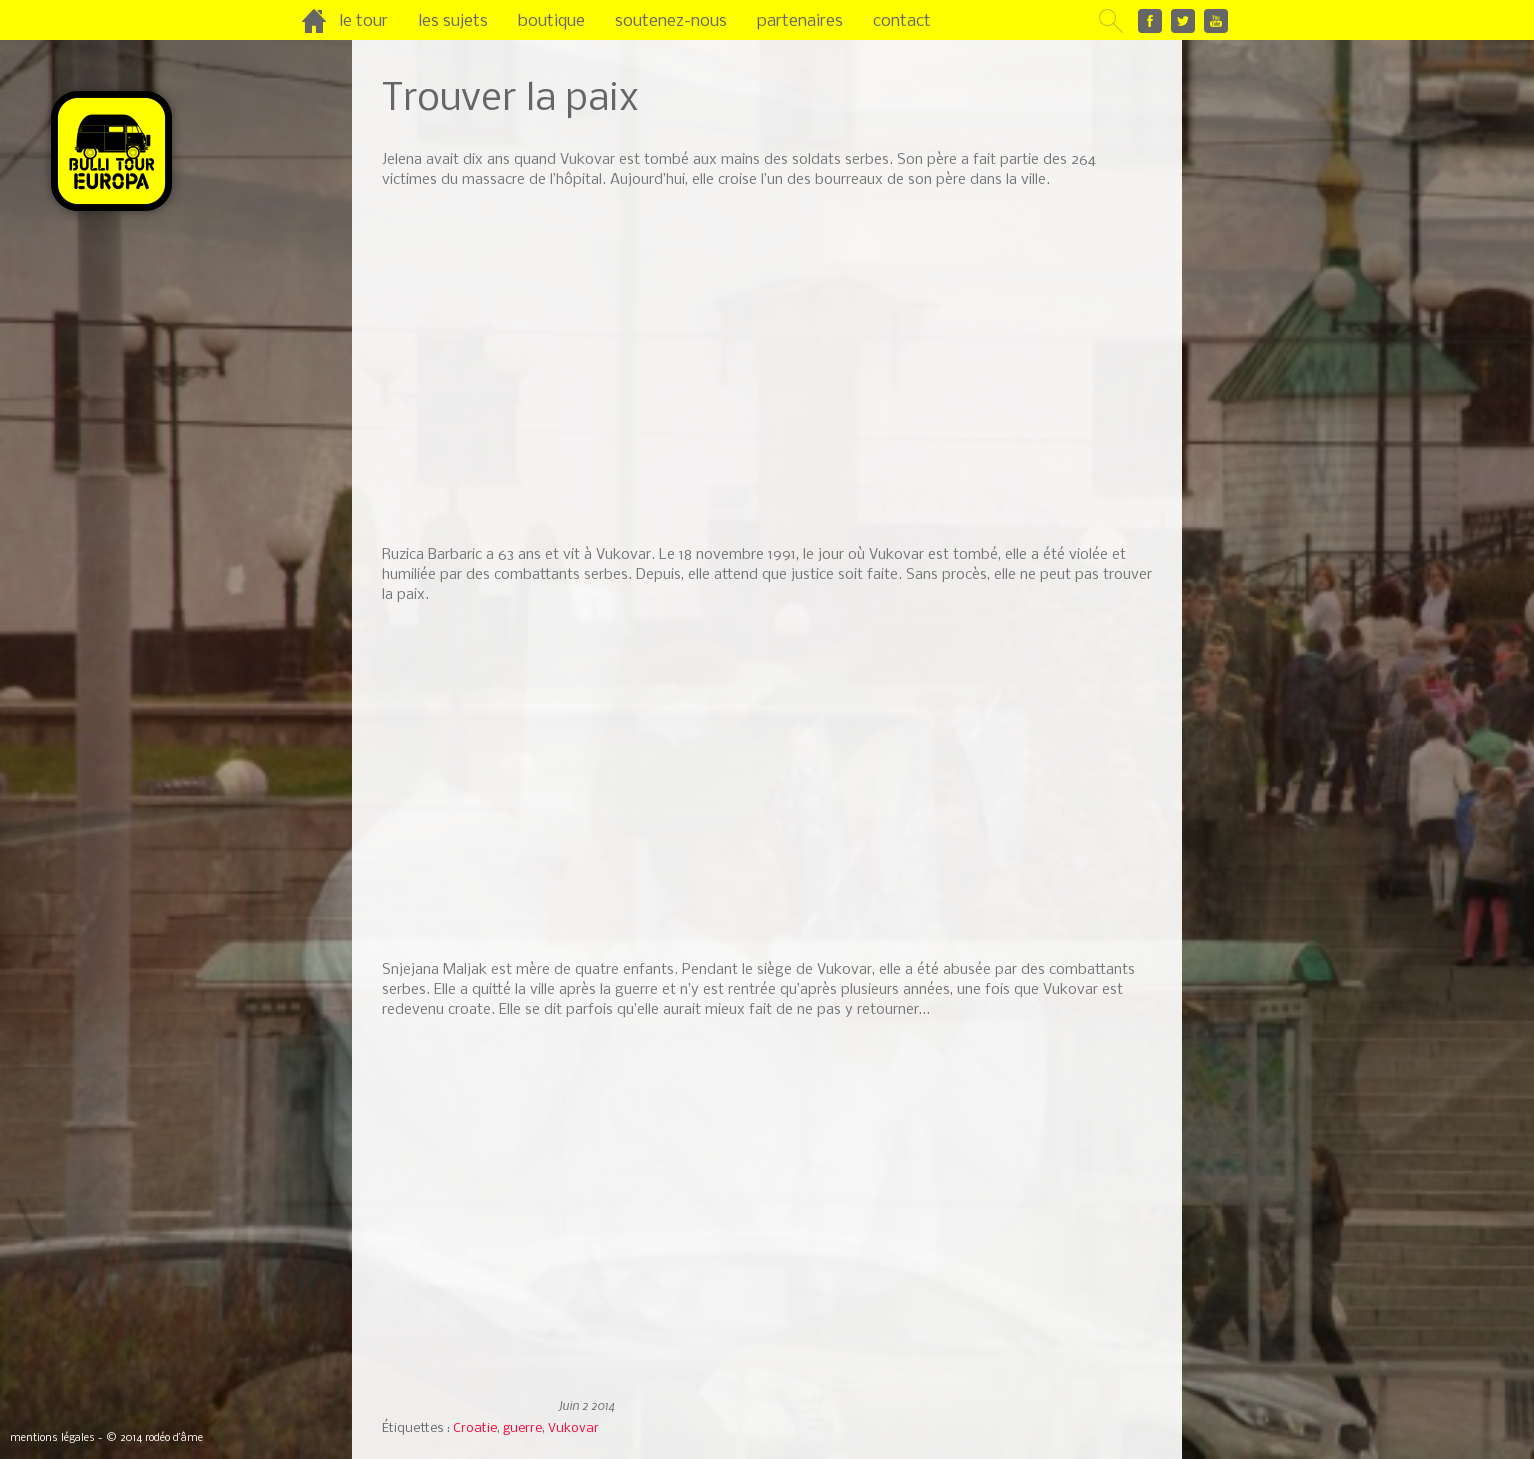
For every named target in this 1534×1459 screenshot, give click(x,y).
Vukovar (573, 1428)
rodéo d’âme (174, 1438)
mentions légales (52, 1438)
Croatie (475, 1428)
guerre (522, 1428)
